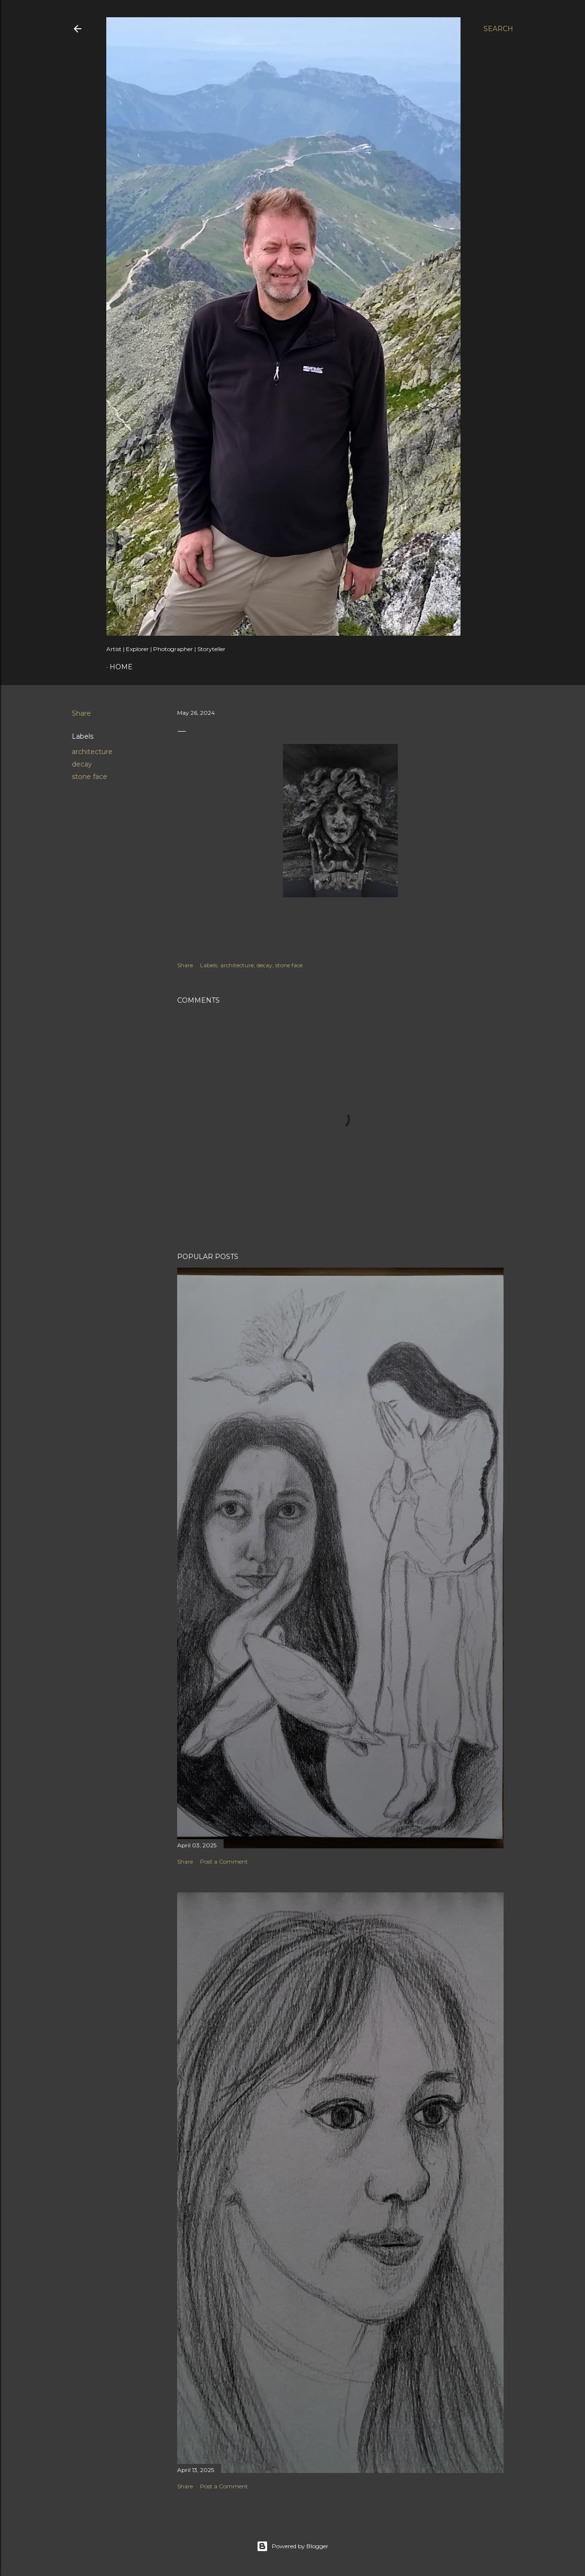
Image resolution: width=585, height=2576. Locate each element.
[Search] (498, 28)
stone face (89, 776)
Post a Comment (224, 1861)
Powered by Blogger (292, 2546)
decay (82, 764)
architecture (92, 751)
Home (121, 667)
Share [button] (81, 713)
